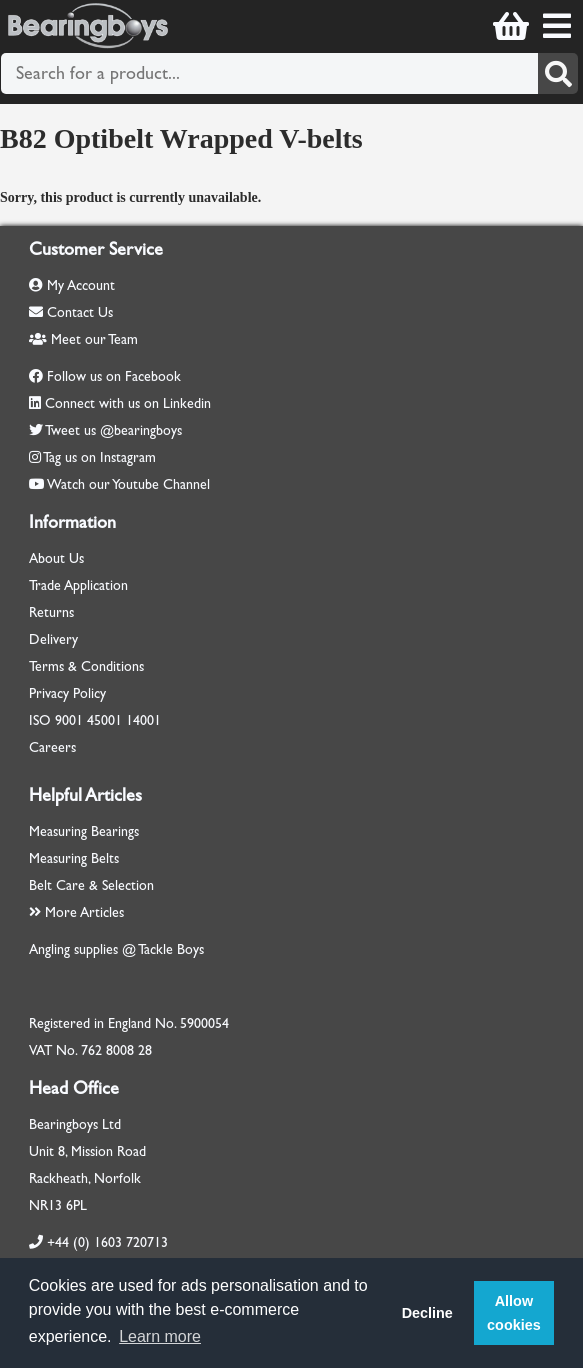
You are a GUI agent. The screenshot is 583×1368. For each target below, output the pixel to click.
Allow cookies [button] (514, 1313)
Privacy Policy (67, 693)
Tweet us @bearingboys (113, 430)
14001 (143, 720)
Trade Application (78, 585)
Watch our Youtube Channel (128, 484)
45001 (104, 720)
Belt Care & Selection (91, 885)
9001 (69, 720)
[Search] (558, 73)
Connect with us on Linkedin (128, 403)
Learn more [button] (160, 1336)
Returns (51, 612)
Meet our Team (83, 339)
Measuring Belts (74, 858)
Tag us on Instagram (99, 457)
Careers (52, 747)
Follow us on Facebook (114, 376)
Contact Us (71, 312)
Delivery (53, 639)
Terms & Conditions (86, 666)
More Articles (76, 912)
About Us (56, 558)
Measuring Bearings (84, 831)
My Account (72, 285)
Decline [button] (427, 1313)
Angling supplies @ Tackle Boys (116, 949)
